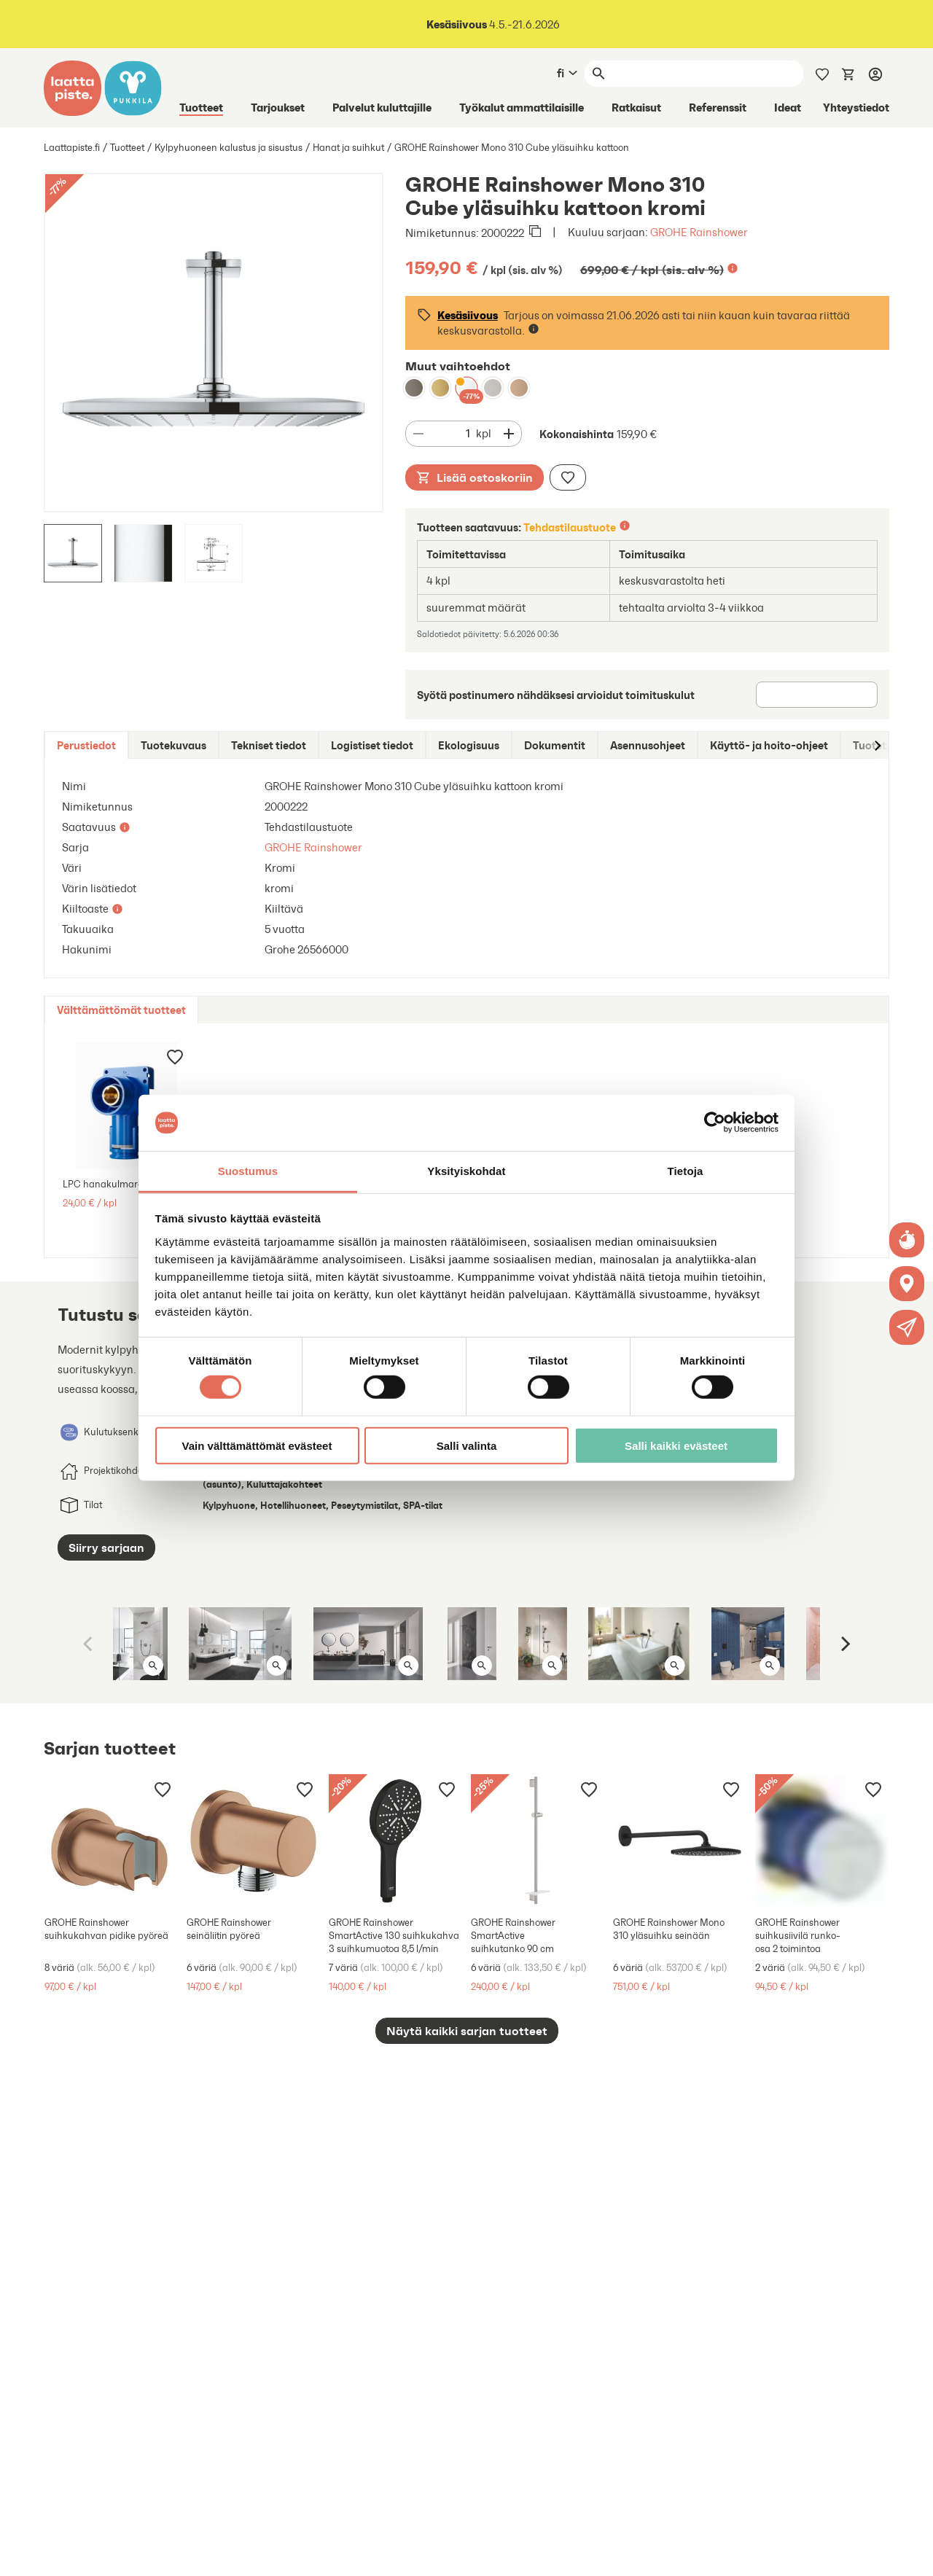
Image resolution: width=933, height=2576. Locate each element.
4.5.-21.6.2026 (493, 24)
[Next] (844, 1643)
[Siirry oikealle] (877, 745)
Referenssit (717, 107)
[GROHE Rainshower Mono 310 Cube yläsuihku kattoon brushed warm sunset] (519, 388)
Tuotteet (201, 107)
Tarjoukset (278, 107)
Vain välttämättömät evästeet (257, 1445)
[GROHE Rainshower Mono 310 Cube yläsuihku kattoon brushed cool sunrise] (440, 388)
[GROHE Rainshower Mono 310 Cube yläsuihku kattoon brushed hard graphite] (414, 388)
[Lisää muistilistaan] (568, 477)
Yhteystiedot (856, 107)
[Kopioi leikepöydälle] (535, 232)
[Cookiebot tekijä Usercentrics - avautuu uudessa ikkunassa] (714, 1122)
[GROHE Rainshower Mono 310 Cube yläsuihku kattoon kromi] (466, 388)
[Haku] (706, 74)
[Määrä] (452, 434)
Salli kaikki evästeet (676, 1445)
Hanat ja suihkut (348, 147)
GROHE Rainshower (699, 232)
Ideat (787, 107)
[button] (906, 1327)
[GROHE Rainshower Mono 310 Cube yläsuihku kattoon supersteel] (492, 388)
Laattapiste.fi (72, 147)
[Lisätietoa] (732, 268)
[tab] (86, 745)
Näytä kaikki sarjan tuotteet (466, 2030)
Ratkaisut (636, 107)
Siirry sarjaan (106, 1547)
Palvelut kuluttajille (382, 107)
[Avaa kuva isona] (153, 1665)
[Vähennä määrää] (418, 433)
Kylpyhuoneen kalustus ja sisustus (228, 147)
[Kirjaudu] (875, 74)
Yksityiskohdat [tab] (466, 1171)
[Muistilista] (822, 73)
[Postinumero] (817, 695)
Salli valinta (467, 1445)
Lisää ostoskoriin (474, 477)
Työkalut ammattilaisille (521, 107)
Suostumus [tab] (248, 1171)
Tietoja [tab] (685, 1171)
